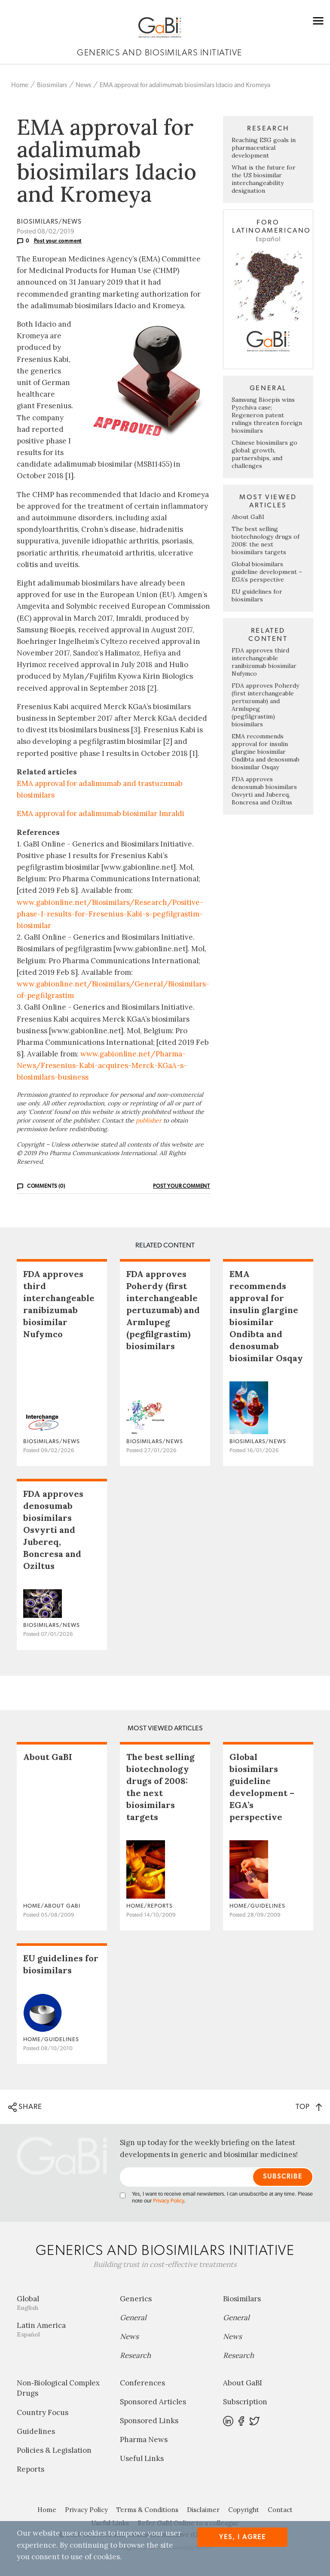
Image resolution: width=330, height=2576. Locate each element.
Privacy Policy (168, 2201)
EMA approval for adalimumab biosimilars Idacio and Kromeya (185, 85)
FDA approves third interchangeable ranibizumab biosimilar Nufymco (264, 661)
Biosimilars (52, 85)
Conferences (142, 2383)
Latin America (62, 2329)
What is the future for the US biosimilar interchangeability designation (264, 179)
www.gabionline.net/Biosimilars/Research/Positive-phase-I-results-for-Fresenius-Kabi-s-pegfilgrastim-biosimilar (110, 914)
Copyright (243, 2510)
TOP (309, 2106)
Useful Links (142, 2458)
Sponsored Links (149, 2420)
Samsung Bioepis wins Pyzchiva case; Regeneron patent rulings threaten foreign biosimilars (267, 415)
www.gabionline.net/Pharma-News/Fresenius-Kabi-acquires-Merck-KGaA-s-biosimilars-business (102, 1065)
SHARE (25, 2107)
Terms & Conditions (147, 2510)
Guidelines (36, 2431)
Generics (136, 2298)
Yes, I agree (242, 2537)
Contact (280, 2510)
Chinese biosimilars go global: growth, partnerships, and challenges (264, 454)
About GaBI (248, 517)
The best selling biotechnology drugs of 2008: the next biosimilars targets (265, 540)
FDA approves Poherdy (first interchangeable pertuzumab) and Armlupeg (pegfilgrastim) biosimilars (163, 1309)
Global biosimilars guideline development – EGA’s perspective (267, 571)
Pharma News (144, 2439)
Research (135, 2355)
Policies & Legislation (54, 2450)
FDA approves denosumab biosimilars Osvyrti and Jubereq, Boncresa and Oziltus (264, 790)
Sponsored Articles (153, 2401)
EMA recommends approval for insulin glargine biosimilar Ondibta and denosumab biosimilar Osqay (265, 751)
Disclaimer (203, 2510)
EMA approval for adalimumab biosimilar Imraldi (100, 813)
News (83, 85)
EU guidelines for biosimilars (257, 595)
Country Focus (42, 2412)
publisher (149, 1120)
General (133, 2317)
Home (19, 85)
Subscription (245, 2401)
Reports (30, 2469)
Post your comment (58, 240)
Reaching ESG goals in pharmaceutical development (264, 147)
